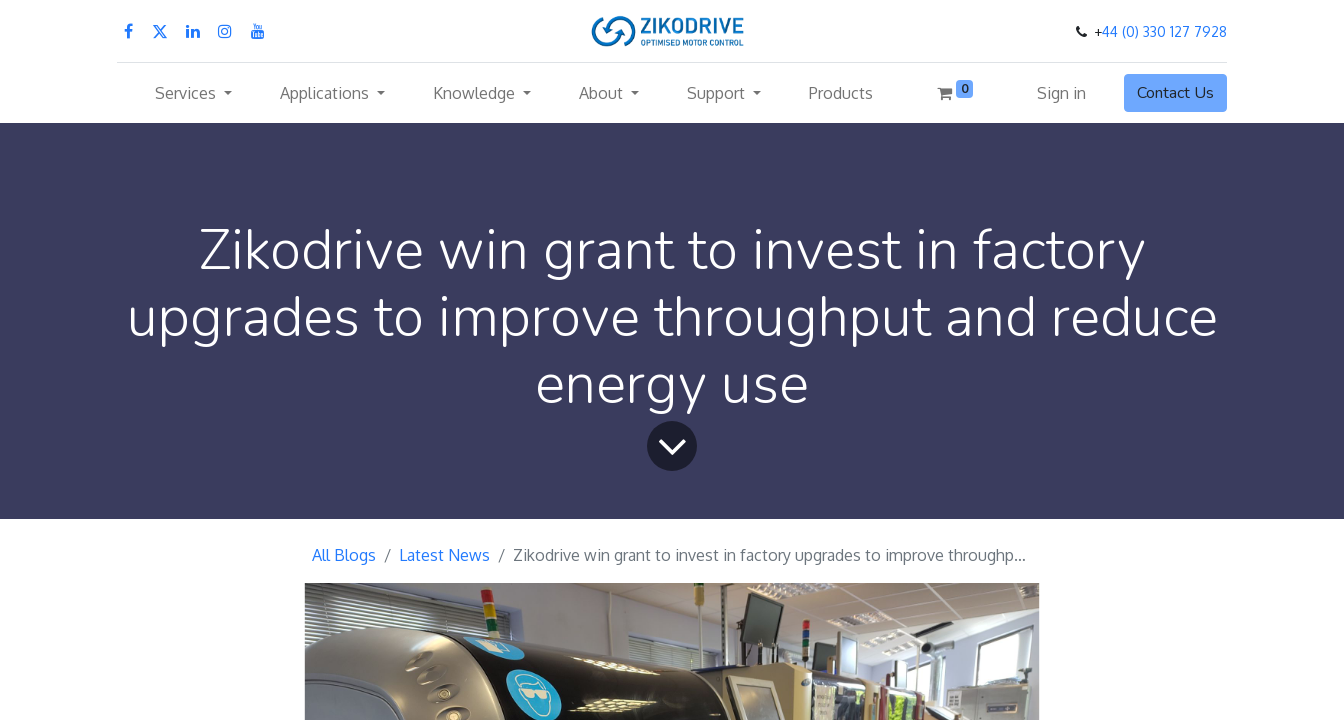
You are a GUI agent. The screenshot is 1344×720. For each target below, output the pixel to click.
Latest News (444, 555)
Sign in (1061, 93)
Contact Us (1175, 93)
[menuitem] (841, 93)
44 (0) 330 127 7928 (1164, 31)
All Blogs (344, 555)
